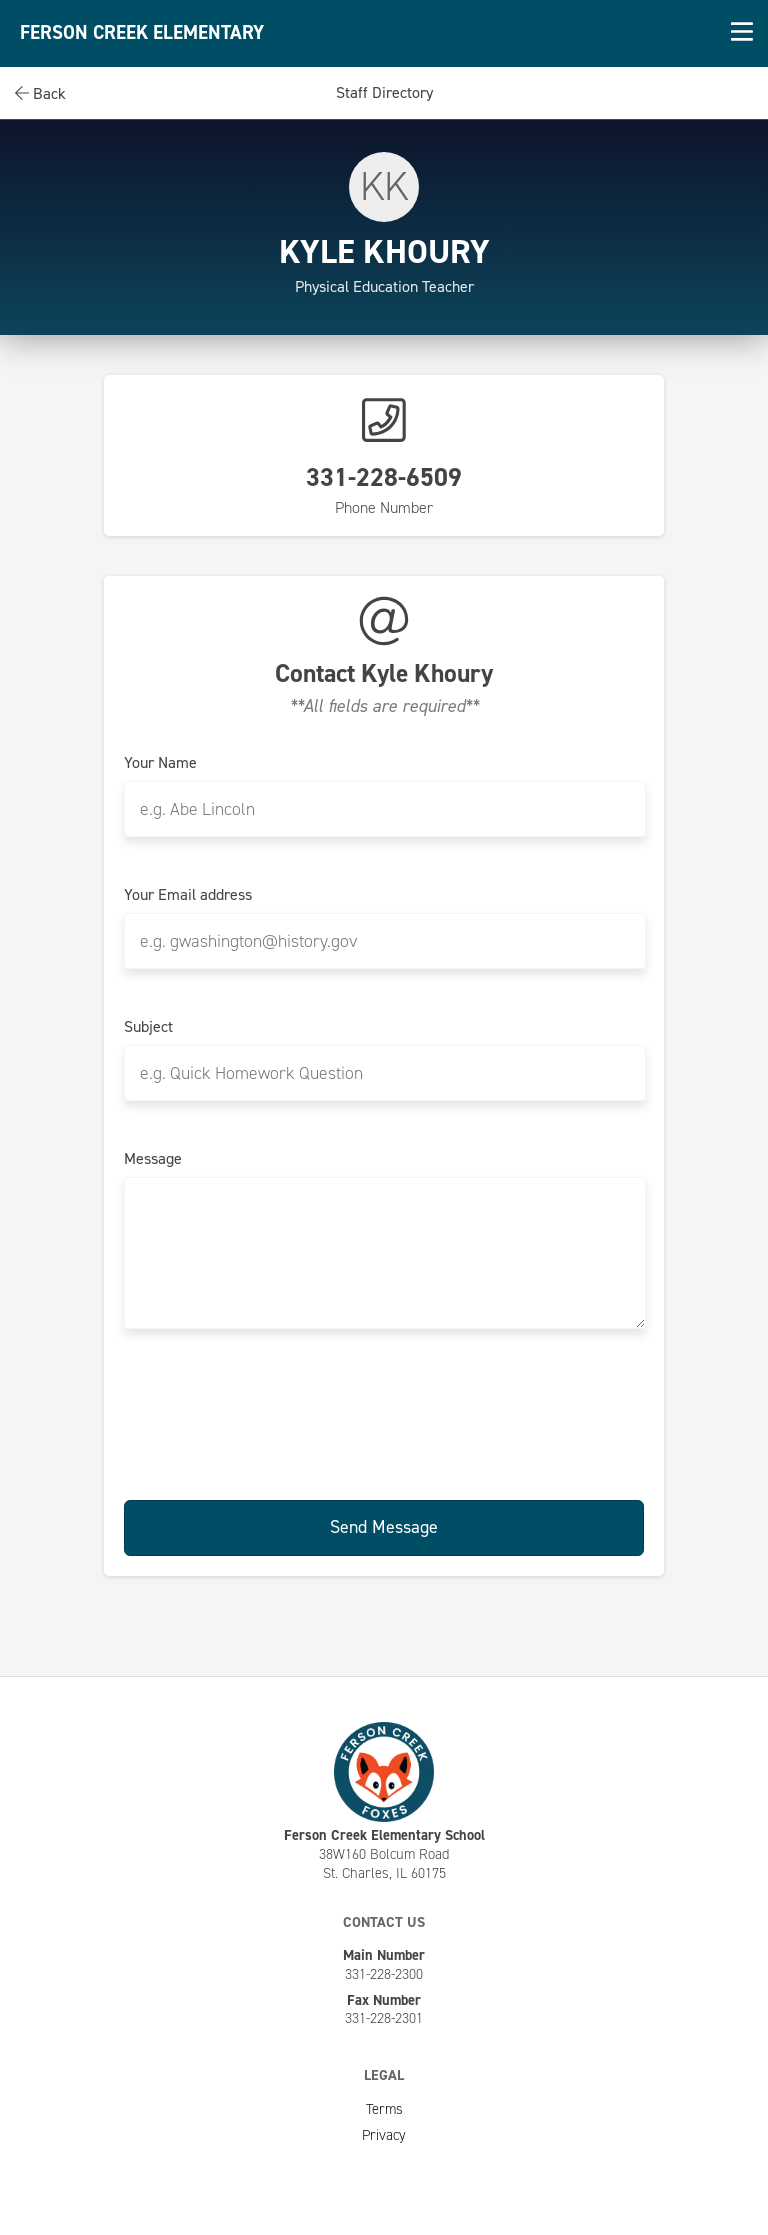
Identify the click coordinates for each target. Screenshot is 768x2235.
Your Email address (188, 895)
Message (153, 1159)
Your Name (160, 763)
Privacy (384, 2135)
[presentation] (384, 1411)
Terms (384, 2109)
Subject (148, 1027)
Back (40, 93)
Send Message (384, 1527)
